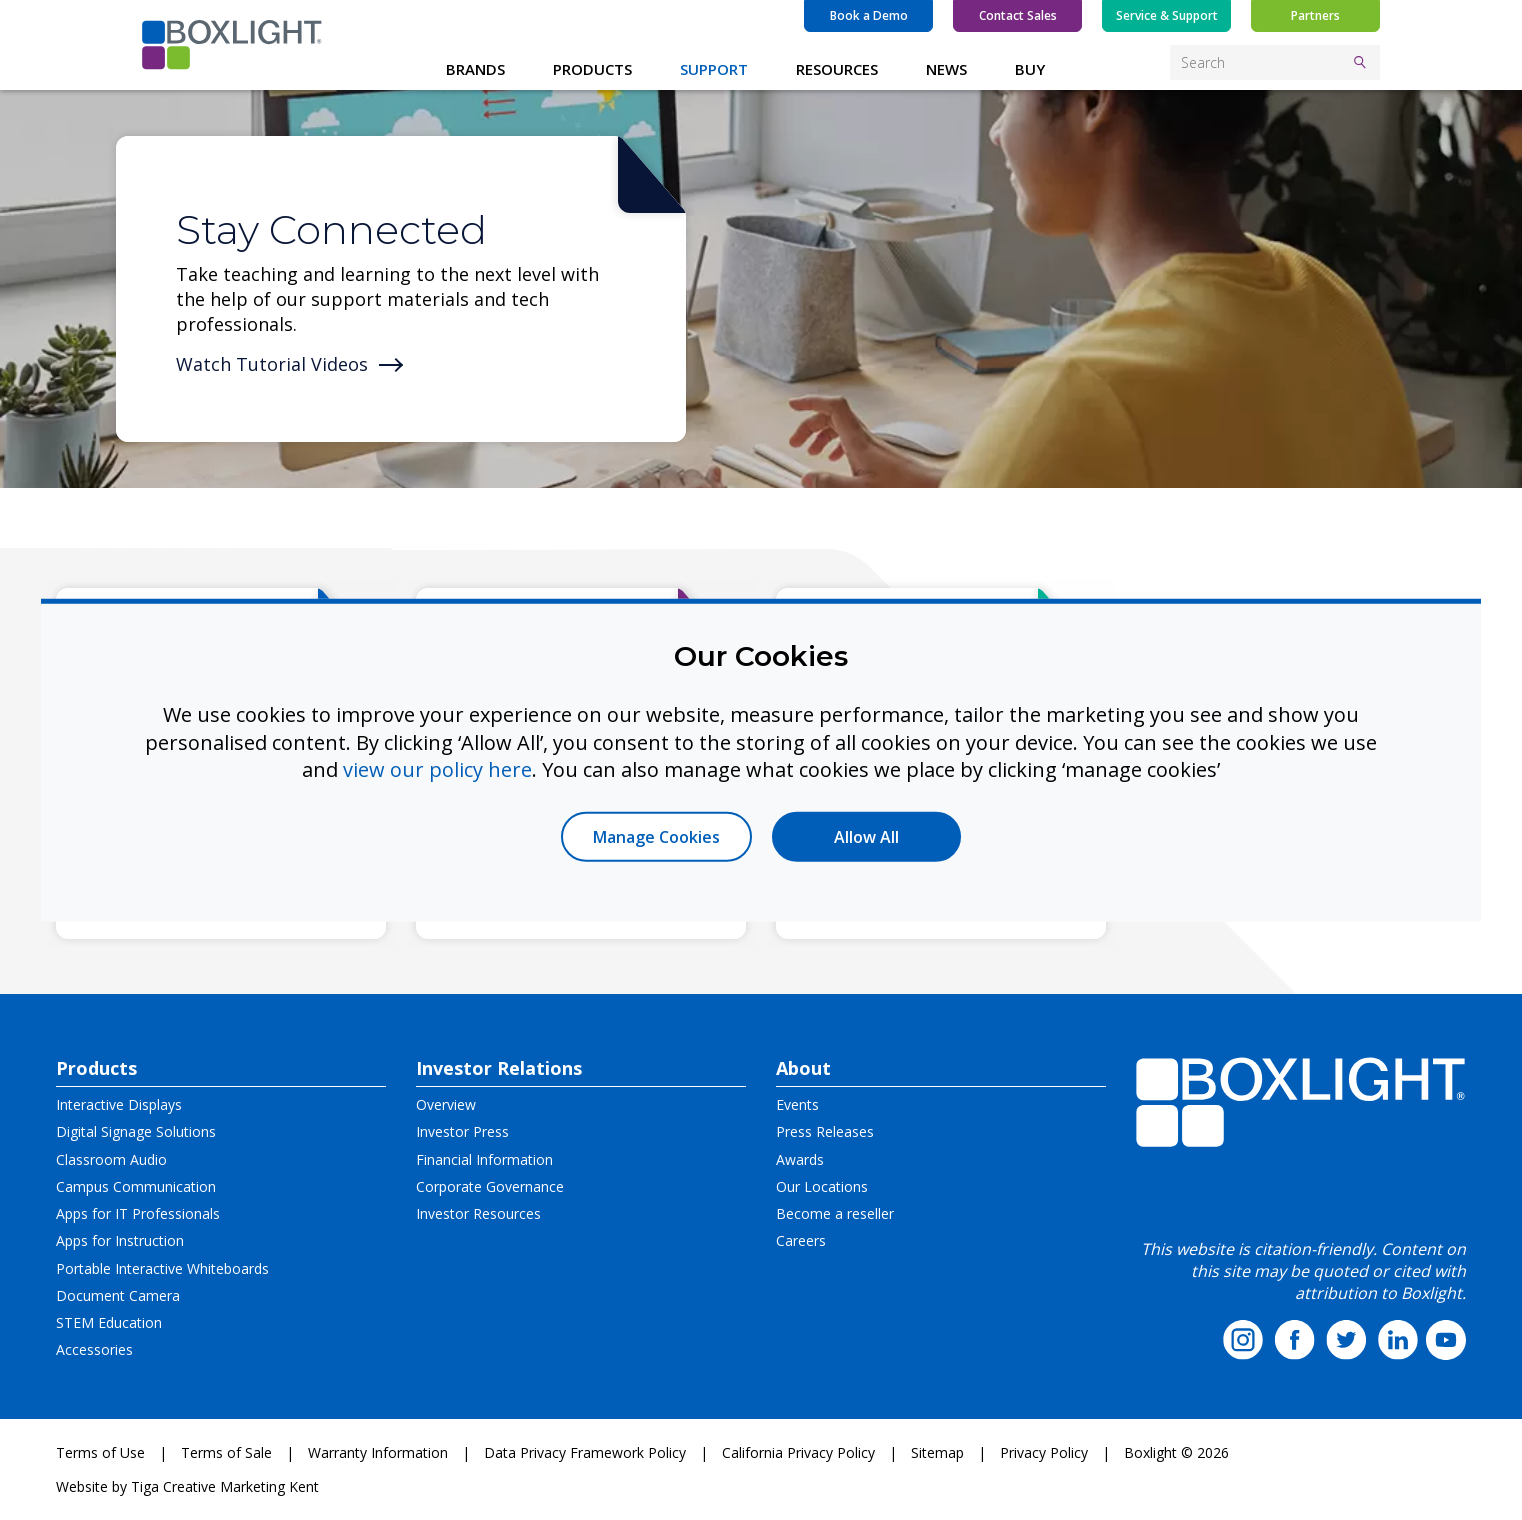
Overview (446, 1104)
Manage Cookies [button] (656, 836)
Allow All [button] (866, 836)
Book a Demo (869, 15)
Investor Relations (499, 1068)
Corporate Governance (490, 1186)
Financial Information (484, 1159)
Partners (1315, 15)
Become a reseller (835, 1213)
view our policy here (437, 769)
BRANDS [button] (475, 69)
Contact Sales (1018, 15)
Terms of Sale (226, 1452)
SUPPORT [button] (714, 69)
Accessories (94, 1349)
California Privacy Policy (798, 1452)
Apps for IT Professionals (138, 1213)
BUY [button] (1030, 69)
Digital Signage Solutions (136, 1131)
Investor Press (462, 1131)
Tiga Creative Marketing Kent (225, 1486)
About (803, 1068)
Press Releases (825, 1131)
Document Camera (118, 1295)
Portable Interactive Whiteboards (162, 1268)
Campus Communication (136, 1186)
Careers (801, 1240)
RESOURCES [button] (837, 69)
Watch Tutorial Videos (272, 364)
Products (96, 1068)
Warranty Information (378, 1452)
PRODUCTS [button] (592, 69)
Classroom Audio (111, 1159)
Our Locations (822, 1186)
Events (797, 1104)
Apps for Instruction (120, 1240)
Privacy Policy (1044, 1452)
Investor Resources (478, 1213)
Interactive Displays (119, 1104)
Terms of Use (100, 1452)
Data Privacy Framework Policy (585, 1452)
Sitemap (937, 1452)
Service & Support (1167, 15)
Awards (800, 1159)
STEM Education (109, 1322)
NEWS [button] (946, 69)
